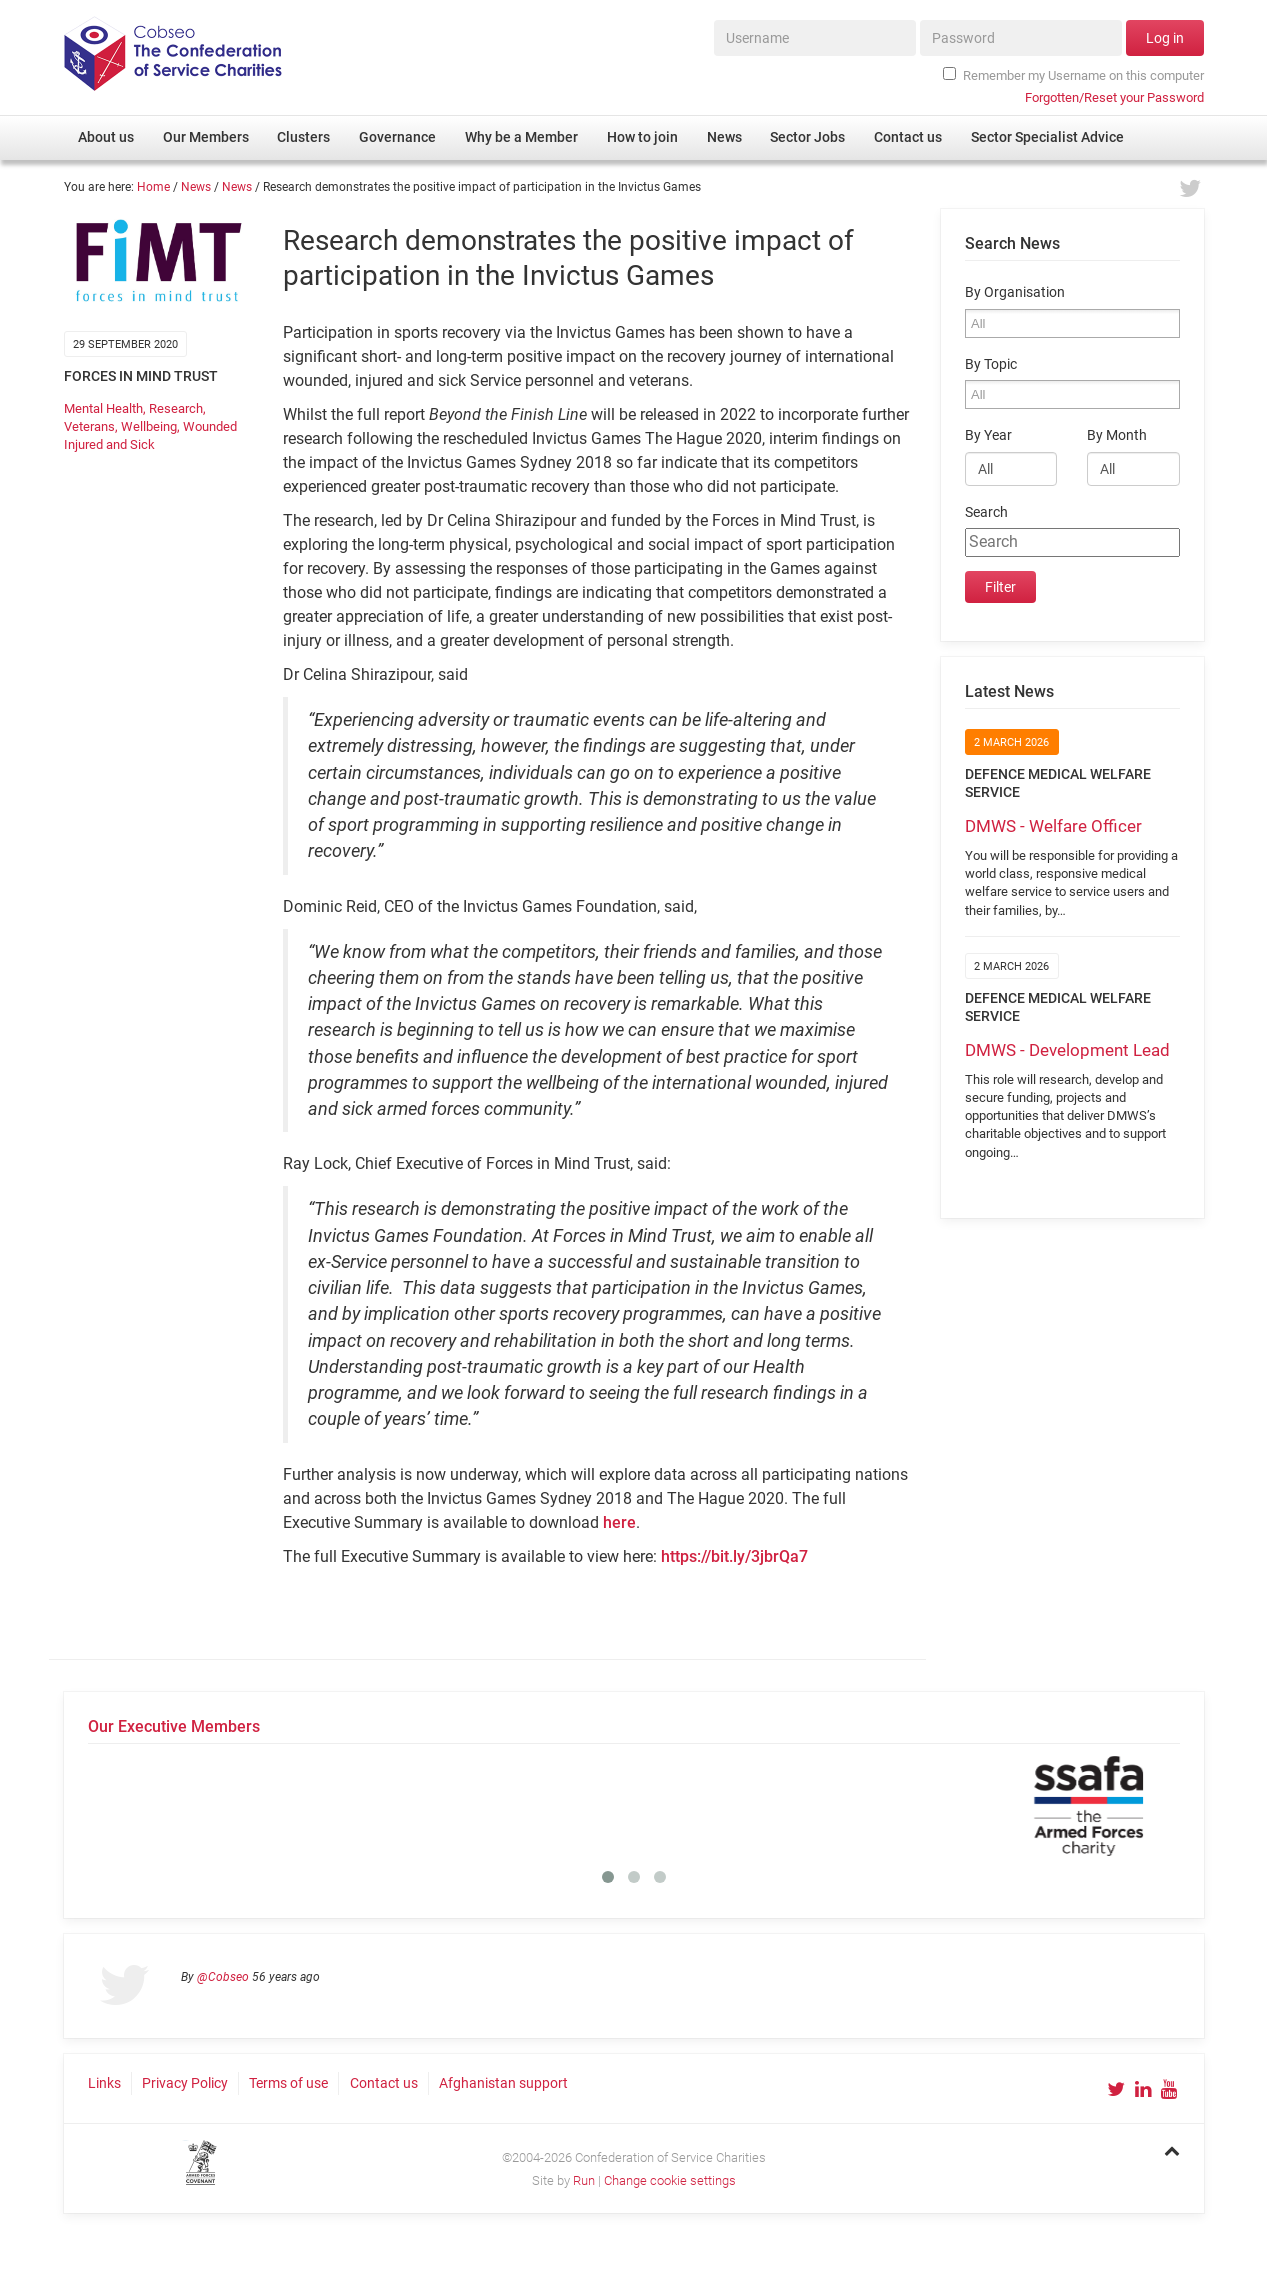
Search (986, 512)
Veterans (89, 426)
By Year (988, 435)
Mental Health (103, 408)
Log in (1165, 38)
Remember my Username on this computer (1073, 75)
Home (153, 187)
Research (176, 408)
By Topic (991, 364)
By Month (1117, 435)
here (619, 1522)
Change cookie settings (670, 2180)
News (196, 187)
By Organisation (1015, 292)
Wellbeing (149, 426)
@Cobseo (223, 1977)
